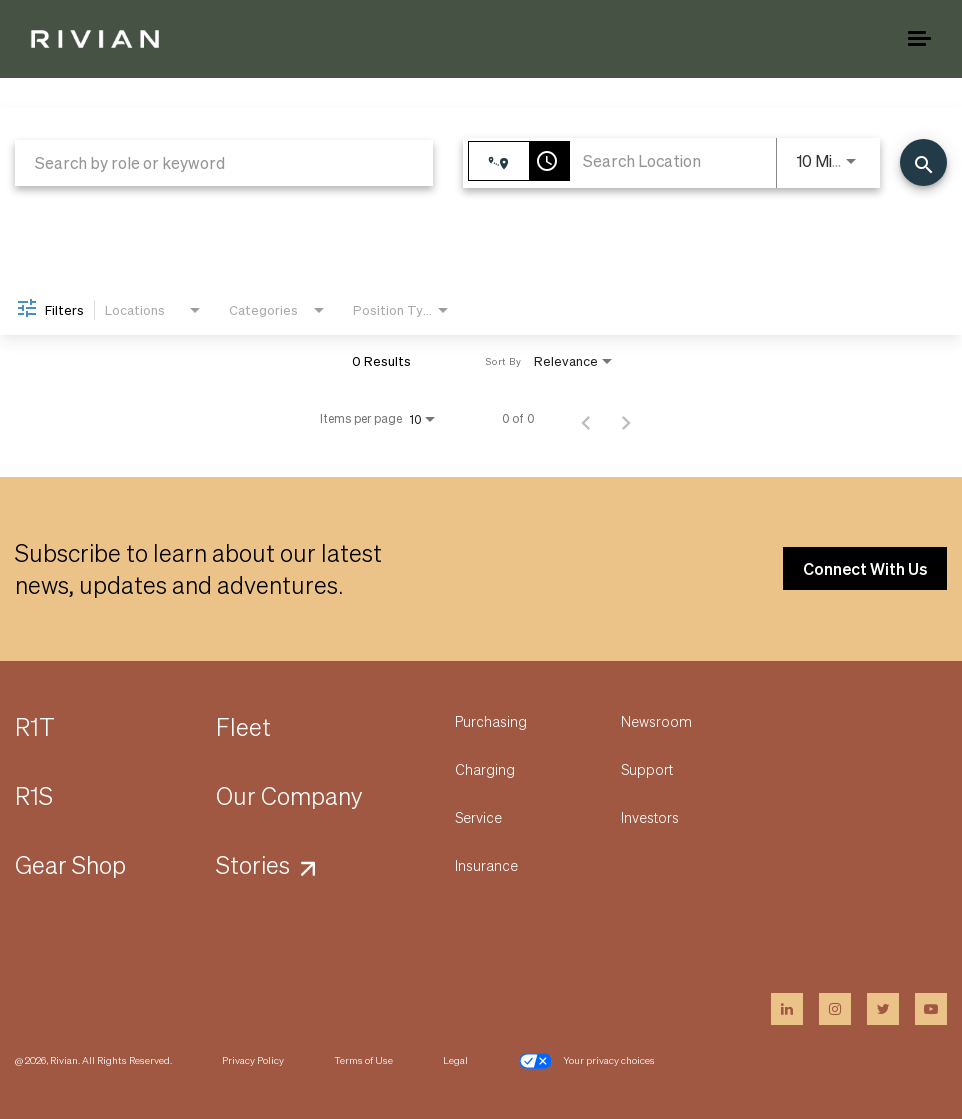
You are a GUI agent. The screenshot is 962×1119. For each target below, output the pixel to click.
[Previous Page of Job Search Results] (586, 419)
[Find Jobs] (923, 162)
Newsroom (656, 721)
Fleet (243, 726)
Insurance (486, 865)
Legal (455, 1060)
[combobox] (224, 162)
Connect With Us (865, 568)
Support (647, 769)
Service (478, 817)
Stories (253, 864)
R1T (35, 726)
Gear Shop (70, 864)
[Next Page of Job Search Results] (626, 419)
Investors (650, 817)
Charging (485, 769)
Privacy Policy (253, 1060)
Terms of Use (363, 1060)
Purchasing (491, 721)
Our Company (289, 795)
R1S (34, 795)
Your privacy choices (586, 1061)
